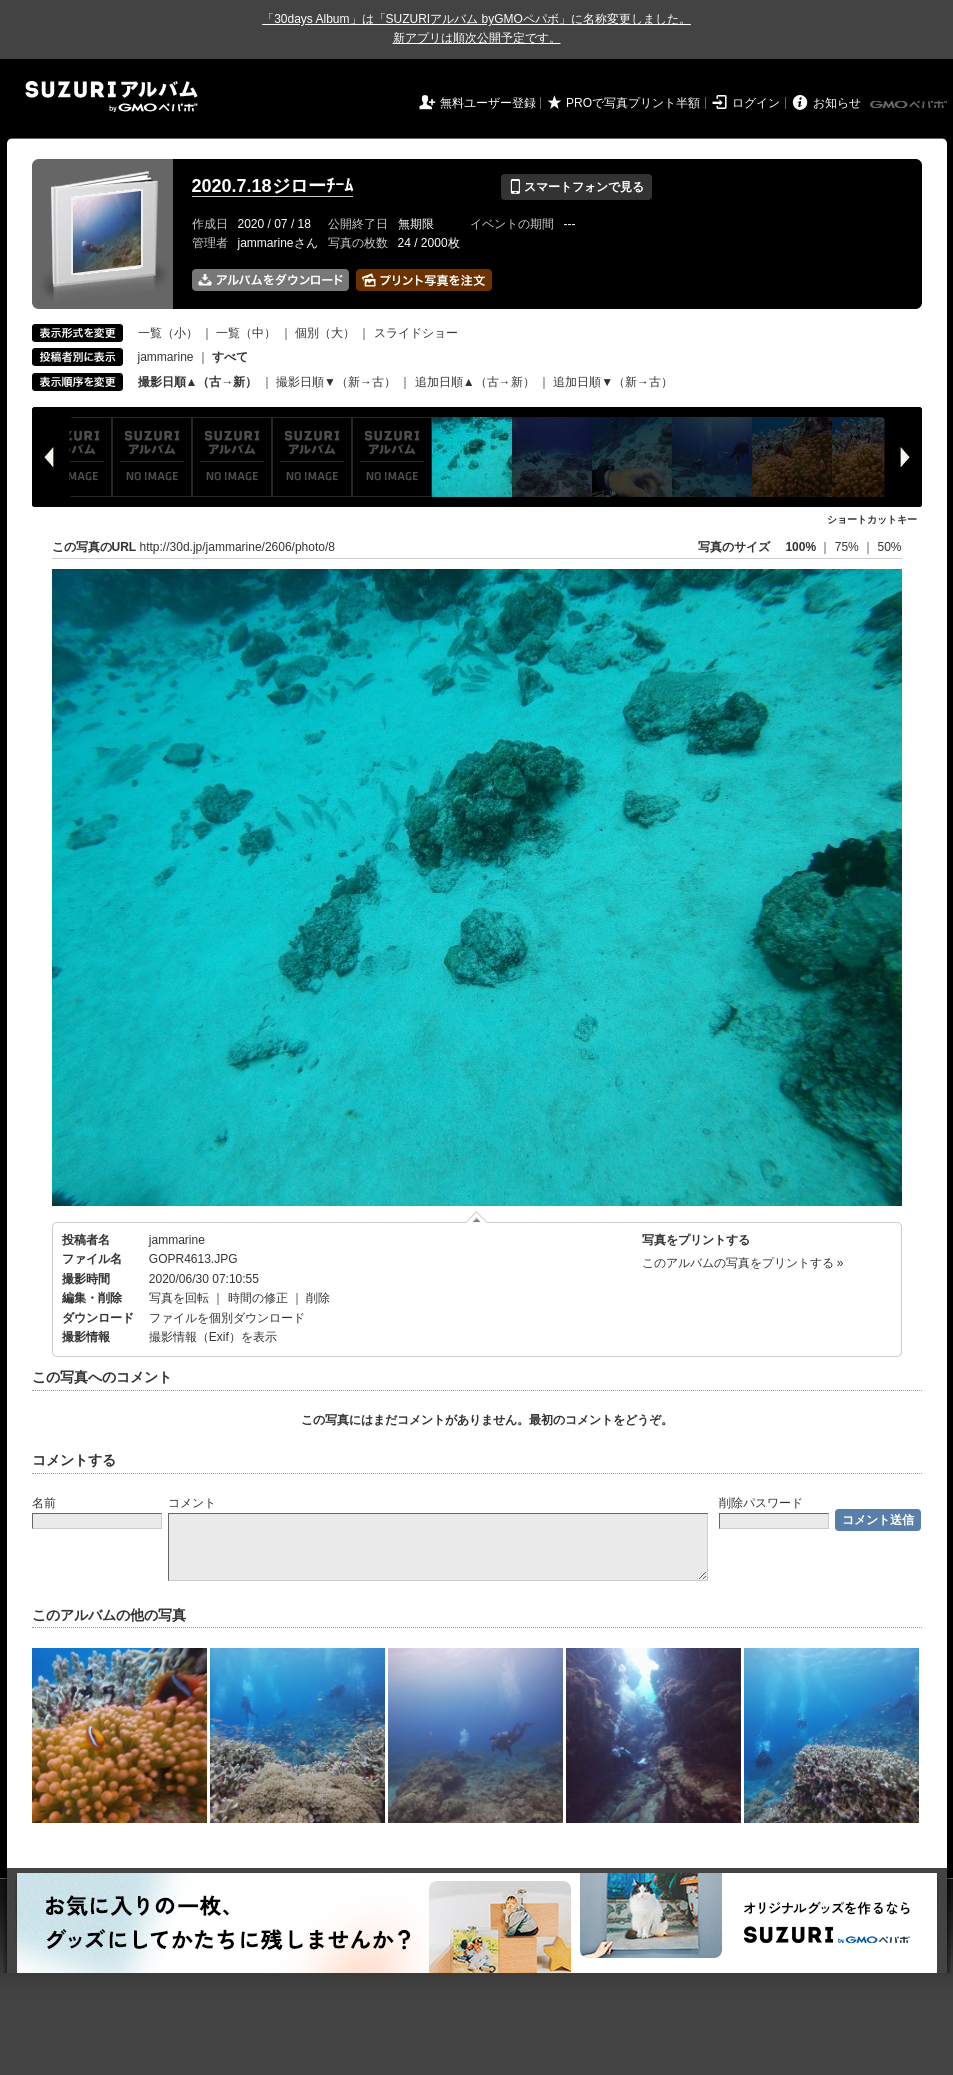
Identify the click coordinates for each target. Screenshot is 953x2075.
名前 (44, 1503)
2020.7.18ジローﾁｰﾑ (272, 186)
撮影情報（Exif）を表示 (213, 1337)
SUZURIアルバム (111, 96)
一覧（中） (246, 333)
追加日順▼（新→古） (613, 382)
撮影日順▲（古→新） (198, 382)
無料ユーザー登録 (488, 103)
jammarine (166, 357)
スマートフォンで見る (576, 187)
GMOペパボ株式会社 (910, 105)
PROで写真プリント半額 (633, 103)
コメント (192, 1503)
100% (800, 547)
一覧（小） (168, 333)
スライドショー (416, 333)
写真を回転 (179, 1298)
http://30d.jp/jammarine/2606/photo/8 (237, 547)
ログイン (756, 103)
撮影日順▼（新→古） (336, 382)
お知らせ (837, 103)
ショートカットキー (872, 519)
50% (889, 547)
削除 (318, 1298)
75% (848, 547)
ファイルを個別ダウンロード (227, 1318)
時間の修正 (258, 1298)
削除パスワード (761, 1503)
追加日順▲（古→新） (475, 382)
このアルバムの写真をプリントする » (743, 1263)
